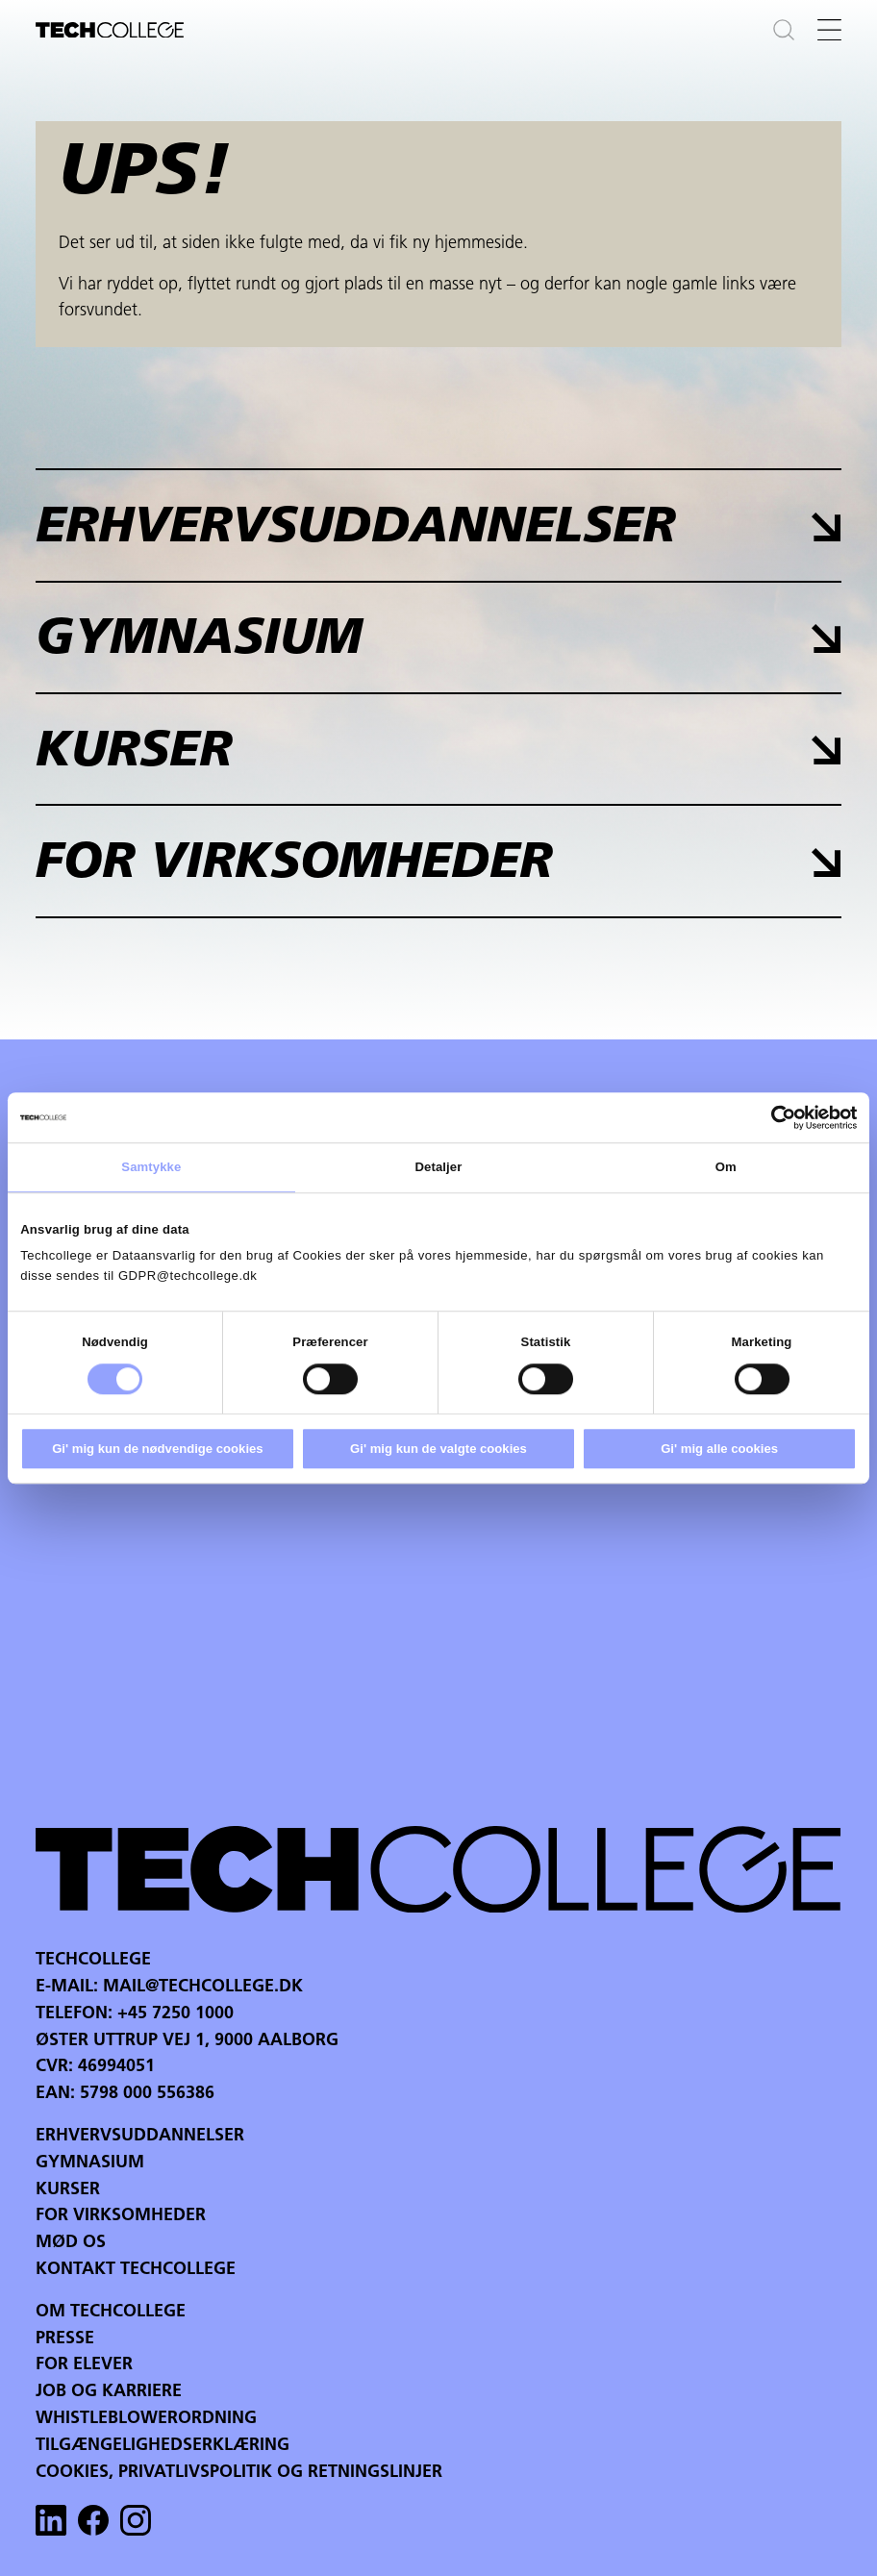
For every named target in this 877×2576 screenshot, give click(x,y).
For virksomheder (121, 2216)
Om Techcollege (111, 2312)
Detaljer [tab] (439, 1167)
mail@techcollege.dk (203, 1987)
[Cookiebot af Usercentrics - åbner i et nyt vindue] (773, 1117)
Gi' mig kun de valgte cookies (438, 1448)
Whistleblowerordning (146, 2419)
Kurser (68, 2190)
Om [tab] (726, 1167)
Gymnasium (90, 2163)
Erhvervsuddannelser (140, 2136)
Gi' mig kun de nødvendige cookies (157, 1448)
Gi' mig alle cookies (719, 1448)
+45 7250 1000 (175, 2014)
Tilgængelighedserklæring (162, 2446)
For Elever (84, 2365)
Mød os (71, 2243)
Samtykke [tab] (151, 1167)
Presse (65, 2339)
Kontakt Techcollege (136, 2270)
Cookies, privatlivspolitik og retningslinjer (239, 2472)
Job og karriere (109, 2392)
